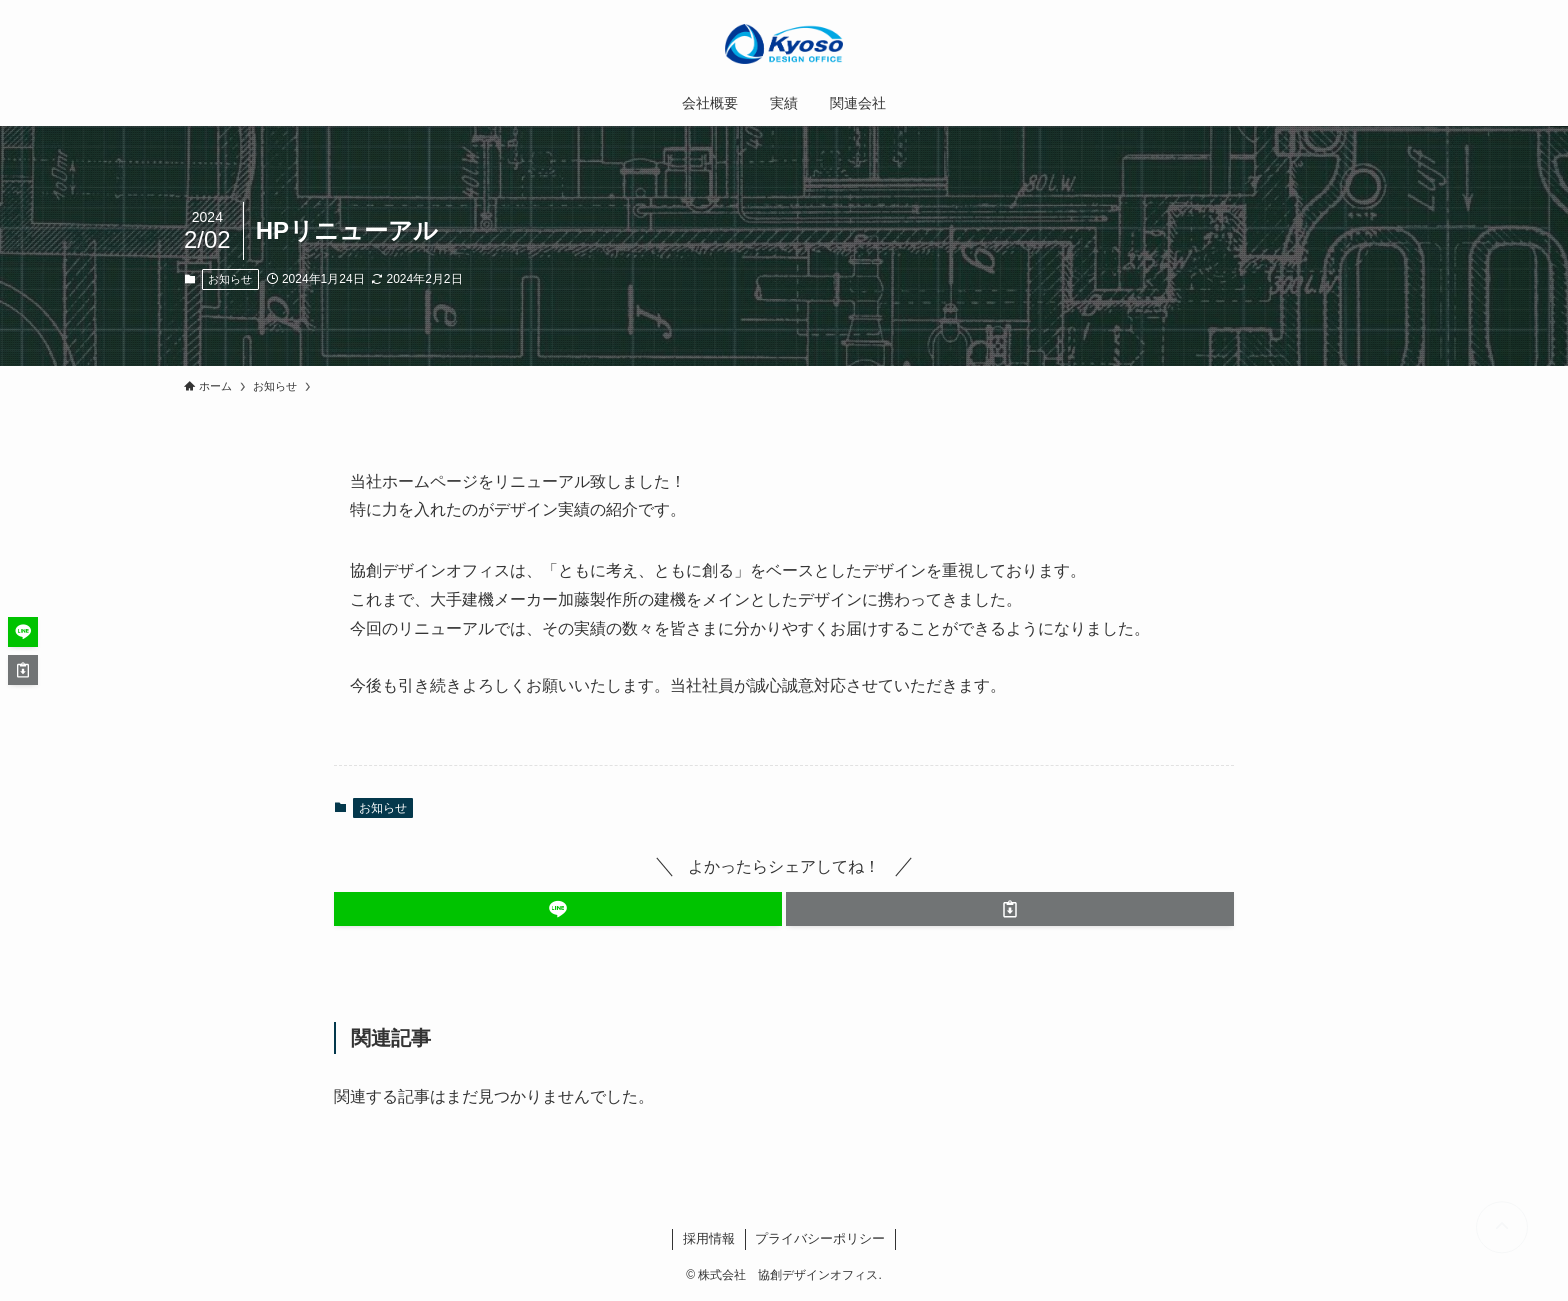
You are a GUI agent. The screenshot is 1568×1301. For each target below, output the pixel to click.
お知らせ (230, 279)
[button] (558, 909)
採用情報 (709, 1238)
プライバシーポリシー (820, 1238)
